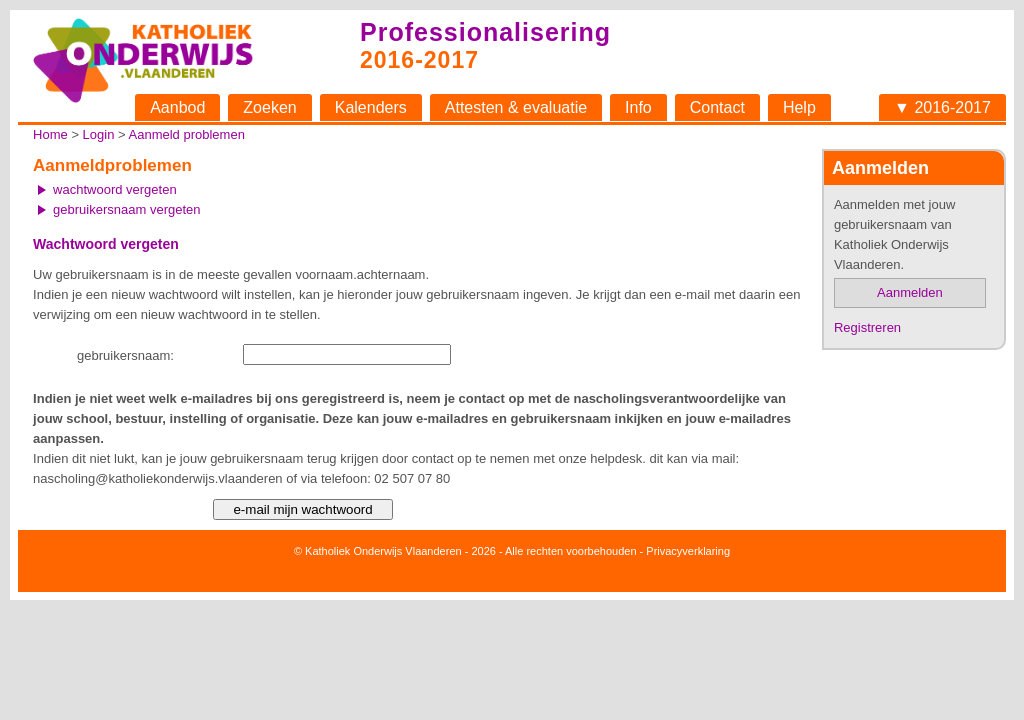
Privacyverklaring (688, 551)
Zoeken (269, 107)
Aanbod (177, 107)
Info (638, 107)
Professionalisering (485, 32)
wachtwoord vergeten (115, 189)
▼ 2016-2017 (942, 107)
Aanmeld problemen (187, 134)
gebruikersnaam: (125, 355)
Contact (717, 107)
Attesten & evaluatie (516, 107)
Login (99, 134)
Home (50, 134)
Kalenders (371, 107)
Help (799, 107)
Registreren (867, 327)
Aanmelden (910, 292)
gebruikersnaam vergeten (126, 209)
